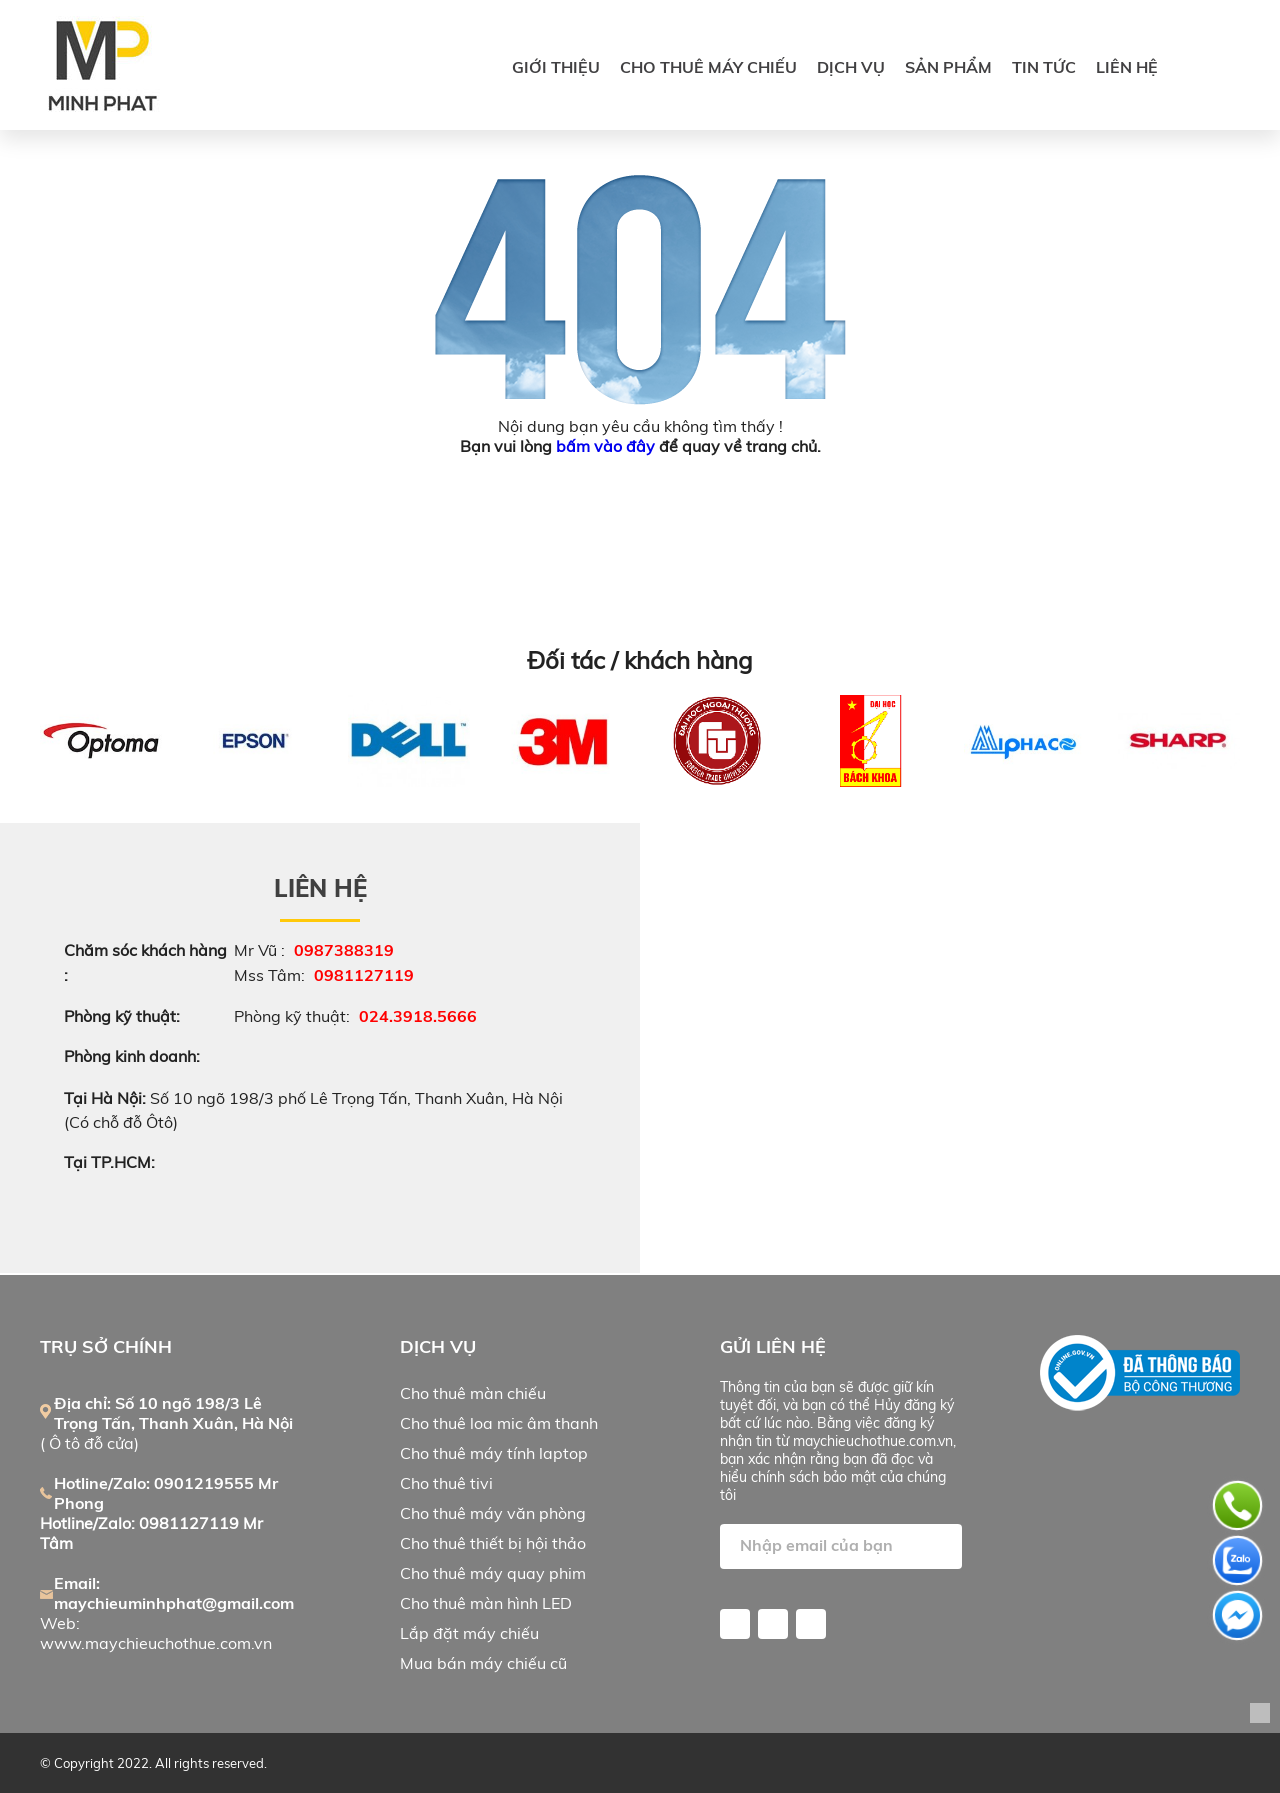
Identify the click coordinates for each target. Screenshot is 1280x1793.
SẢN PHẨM (948, 67)
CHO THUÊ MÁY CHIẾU (708, 67)
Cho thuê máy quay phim (493, 1573)
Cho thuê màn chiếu (473, 1393)
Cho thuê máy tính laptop (494, 1453)
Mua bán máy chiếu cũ (483, 1663)
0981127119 (364, 975)
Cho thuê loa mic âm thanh (499, 1423)
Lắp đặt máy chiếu (469, 1633)
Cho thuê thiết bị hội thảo (493, 1543)
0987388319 (344, 950)
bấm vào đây (605, 446)
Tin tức (1044, 67)
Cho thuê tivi (446, 1483)
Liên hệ (1127, 67)
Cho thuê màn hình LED (486, 1603)
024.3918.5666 (418, 1016)
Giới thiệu (556, 67)
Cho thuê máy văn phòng (493, 1513)
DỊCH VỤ (851, 67)
